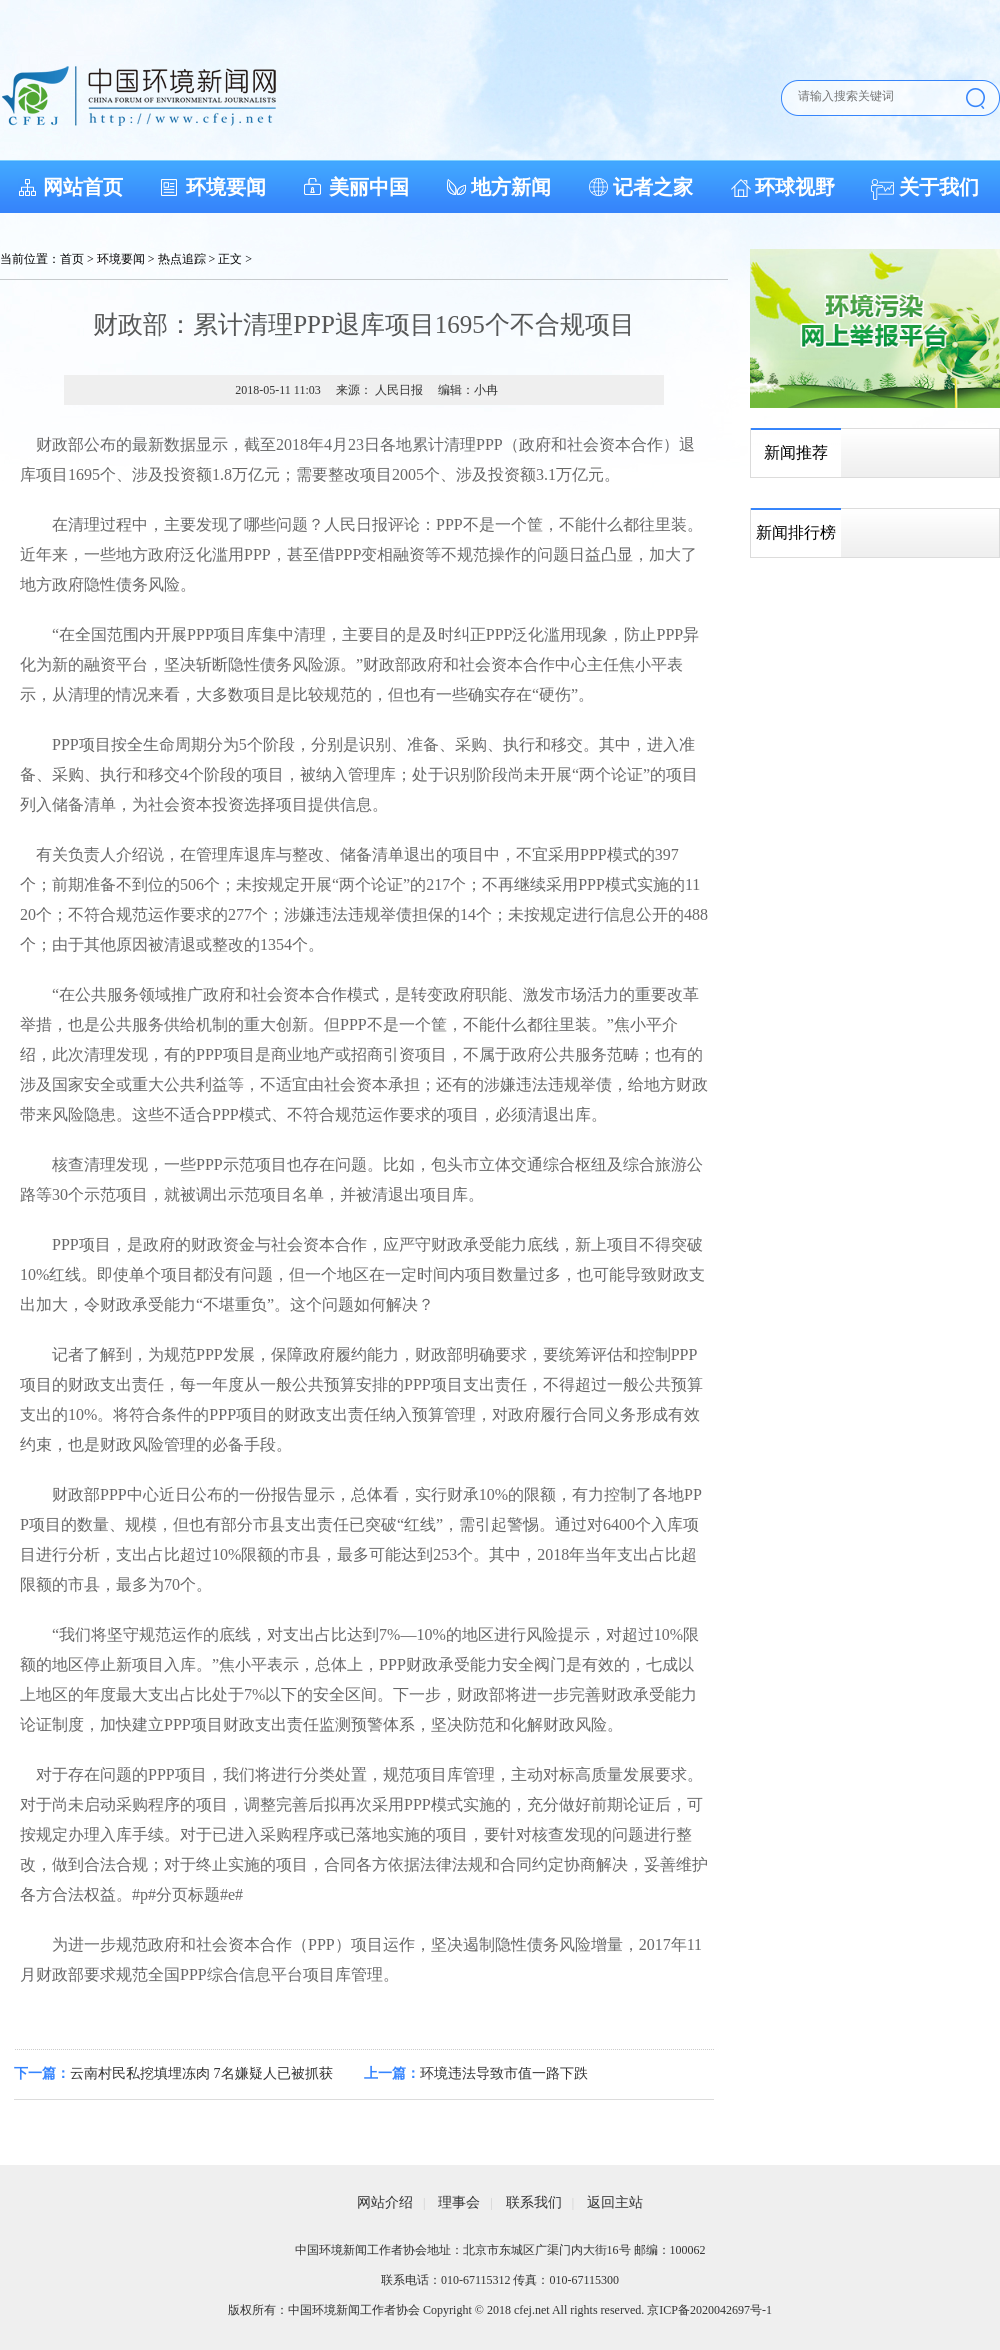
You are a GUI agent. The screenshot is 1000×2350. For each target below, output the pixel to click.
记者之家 (653, 187)
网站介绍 (385, 2202)
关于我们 (939, 187)
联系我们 (534, 2202)
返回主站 (615, 2202)
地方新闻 (511, 187)
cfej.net (532, 2310)
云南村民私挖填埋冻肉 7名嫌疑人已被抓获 (201, 2073)
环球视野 (795, 187)
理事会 (459, 2202)
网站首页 (83, 187)
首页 (72, 259)
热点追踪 (182, 259)
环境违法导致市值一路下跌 (504, 2073)
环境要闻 (226, 187)
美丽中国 (369, 187)
